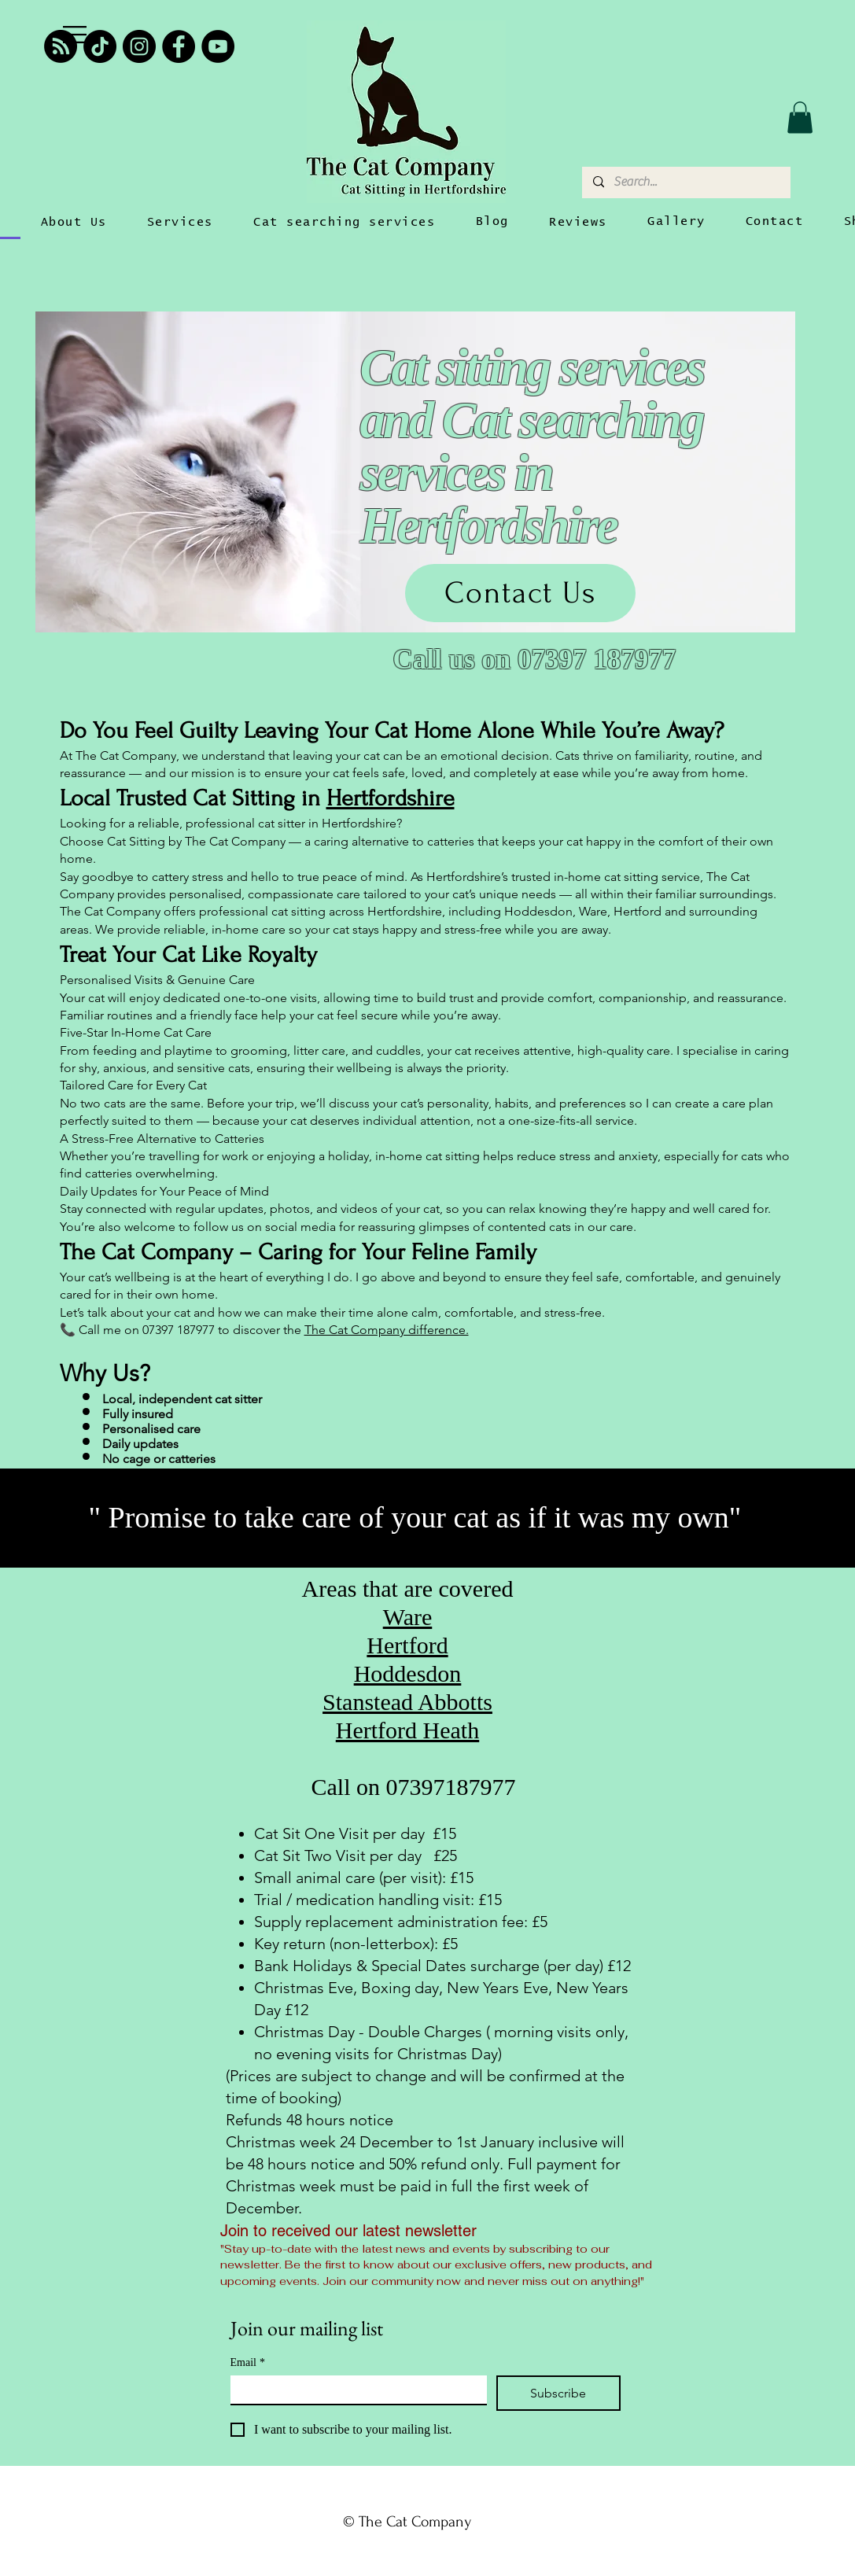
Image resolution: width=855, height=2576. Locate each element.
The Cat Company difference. (386, 1329)
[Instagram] (139, 46)
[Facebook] (178, 46)
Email (247, 2362)
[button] (75, 34)
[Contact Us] (520, 593)
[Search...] (685, 182)
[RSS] (60, 46)
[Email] (354, 2389)
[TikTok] (99, 46)
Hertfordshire (390, 798)
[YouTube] (217, 46)
